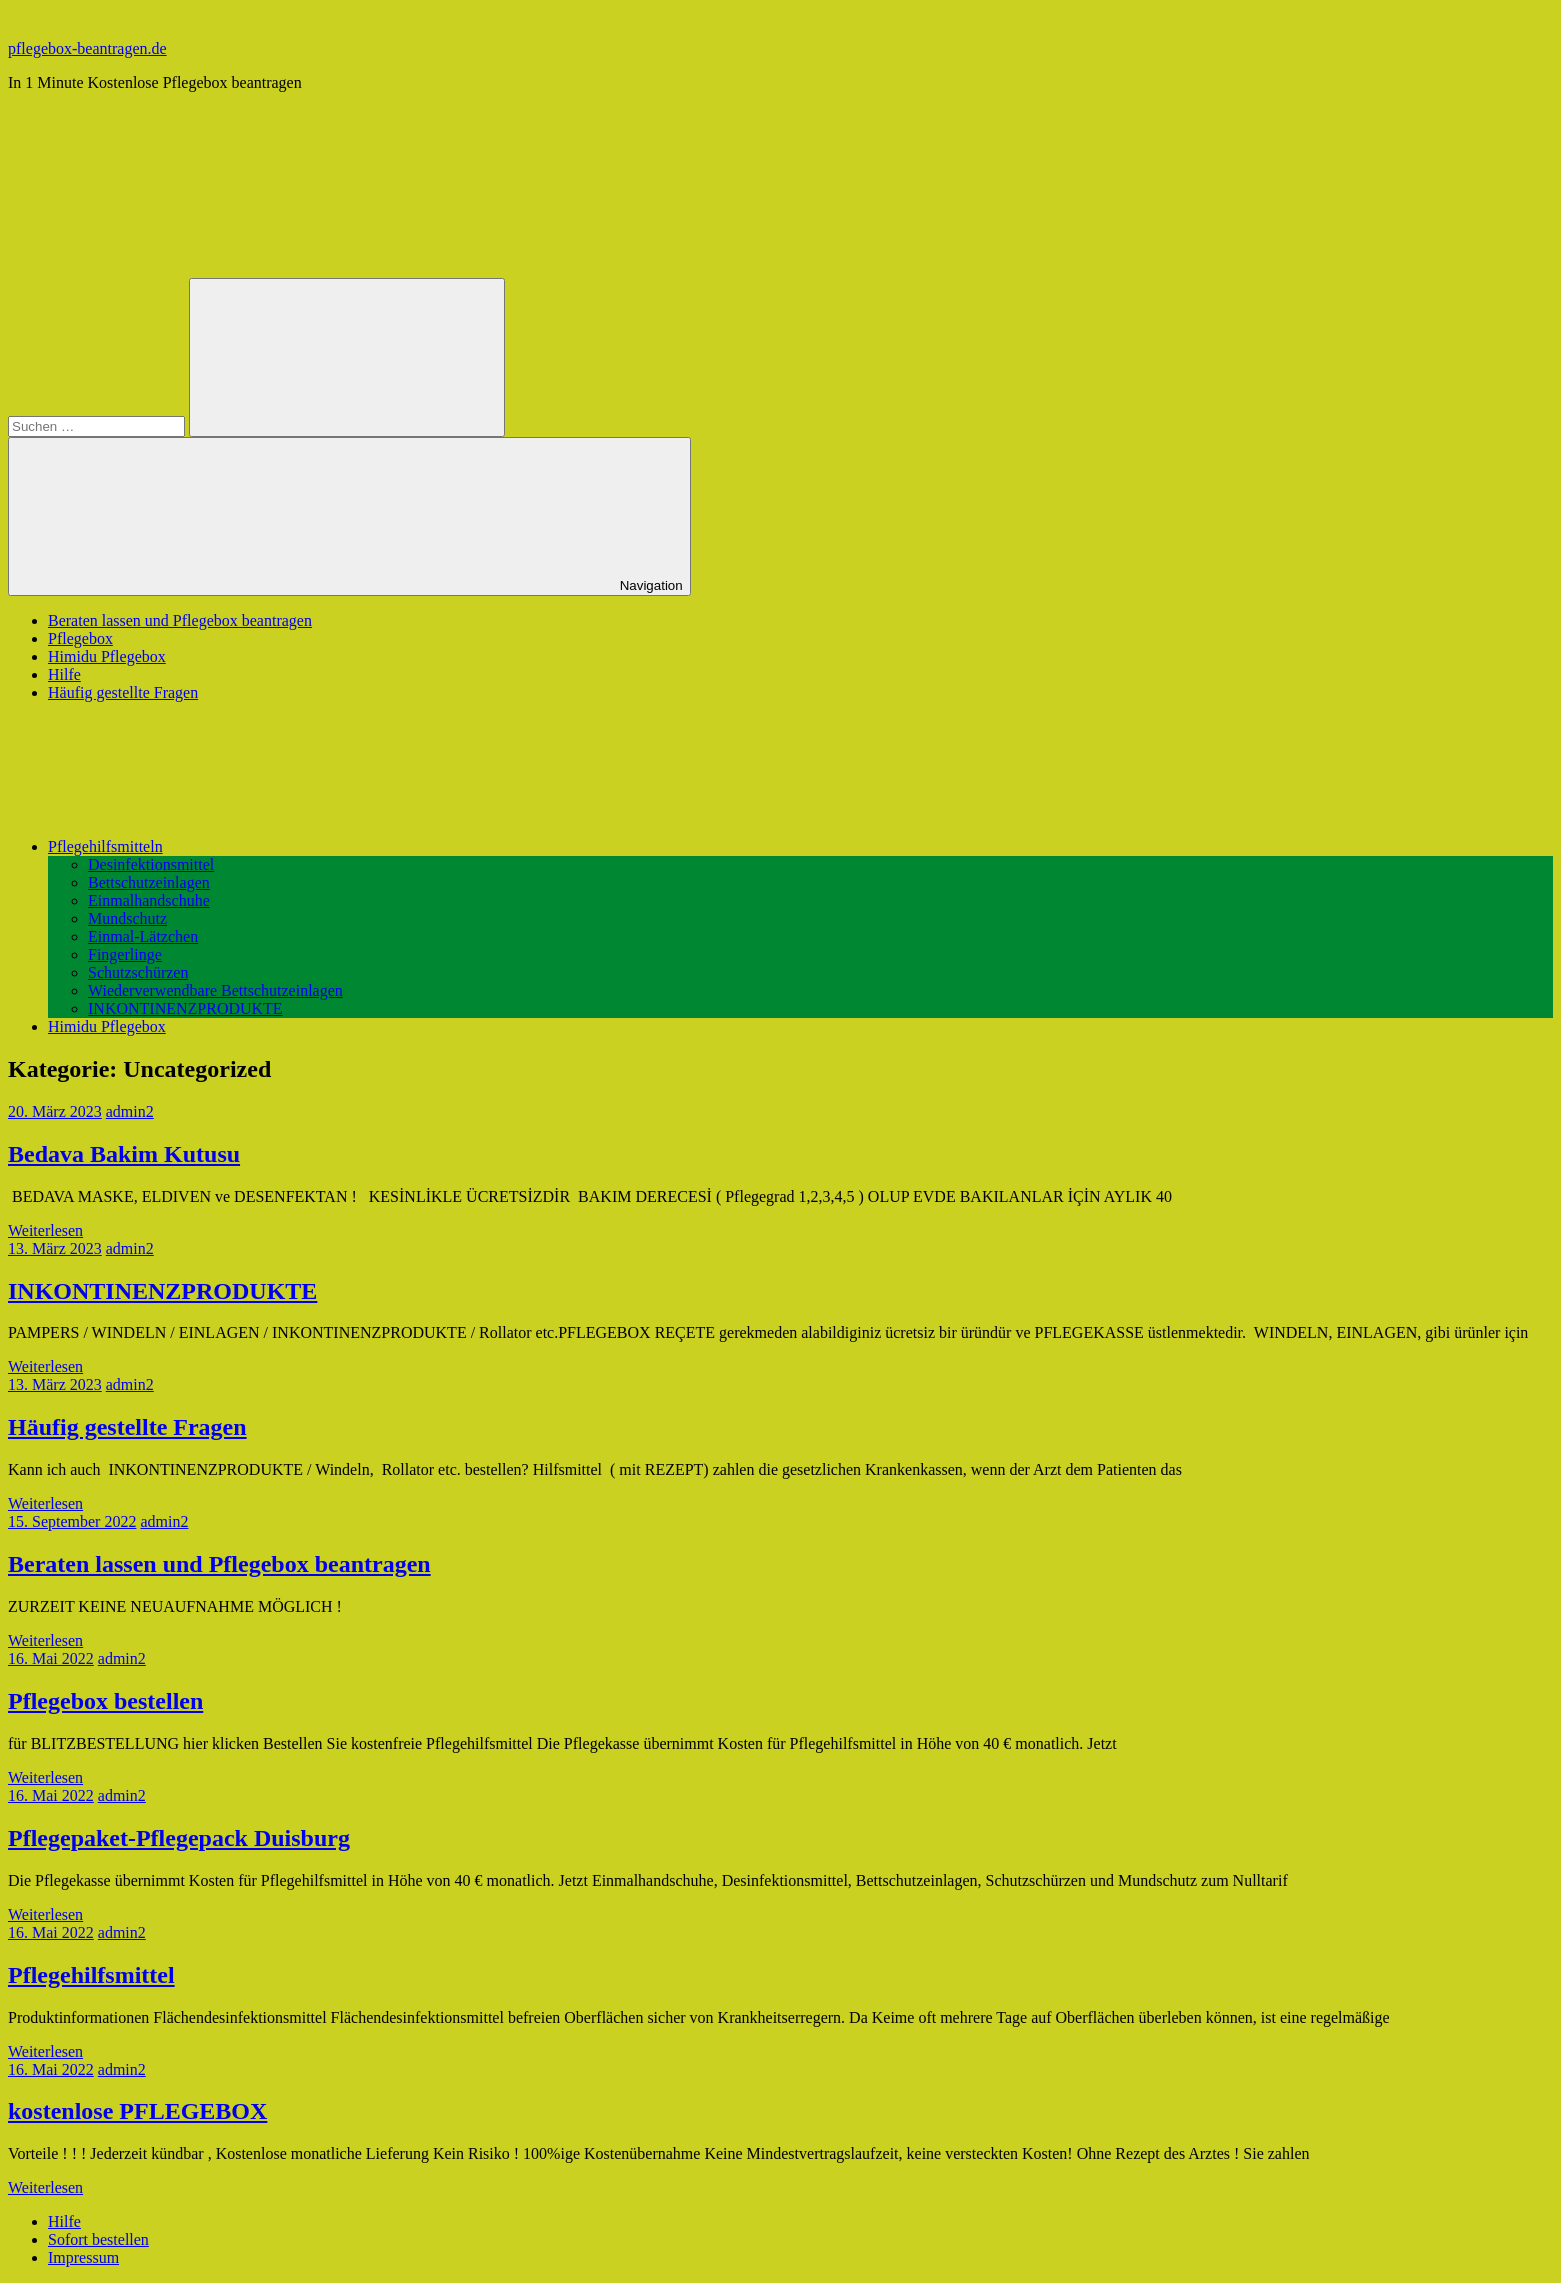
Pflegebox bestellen (105, 1701)
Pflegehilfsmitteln (255, 846)
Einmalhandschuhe (149, 900)
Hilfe (64, 674)
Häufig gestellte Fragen (123, 692)
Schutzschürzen (138, 972)
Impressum (83, 2257)
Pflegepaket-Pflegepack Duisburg (179, 1838)
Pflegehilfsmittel (91, 1975)
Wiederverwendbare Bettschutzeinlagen (215, 990)
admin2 (130, 1111)
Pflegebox (80, 638)
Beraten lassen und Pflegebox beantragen (180, 620)
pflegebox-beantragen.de (87, 48)
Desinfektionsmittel (151, 864)
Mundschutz (127, 918)
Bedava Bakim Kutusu (124, 1154)
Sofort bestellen (98, 2239)
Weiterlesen (45, 1230)
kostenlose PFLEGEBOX (137, 2111)
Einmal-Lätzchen (143, 936)
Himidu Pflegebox (107, 656)
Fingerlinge (125, 954)
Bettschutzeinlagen (149, 882)
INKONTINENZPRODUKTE (185, 1008)
